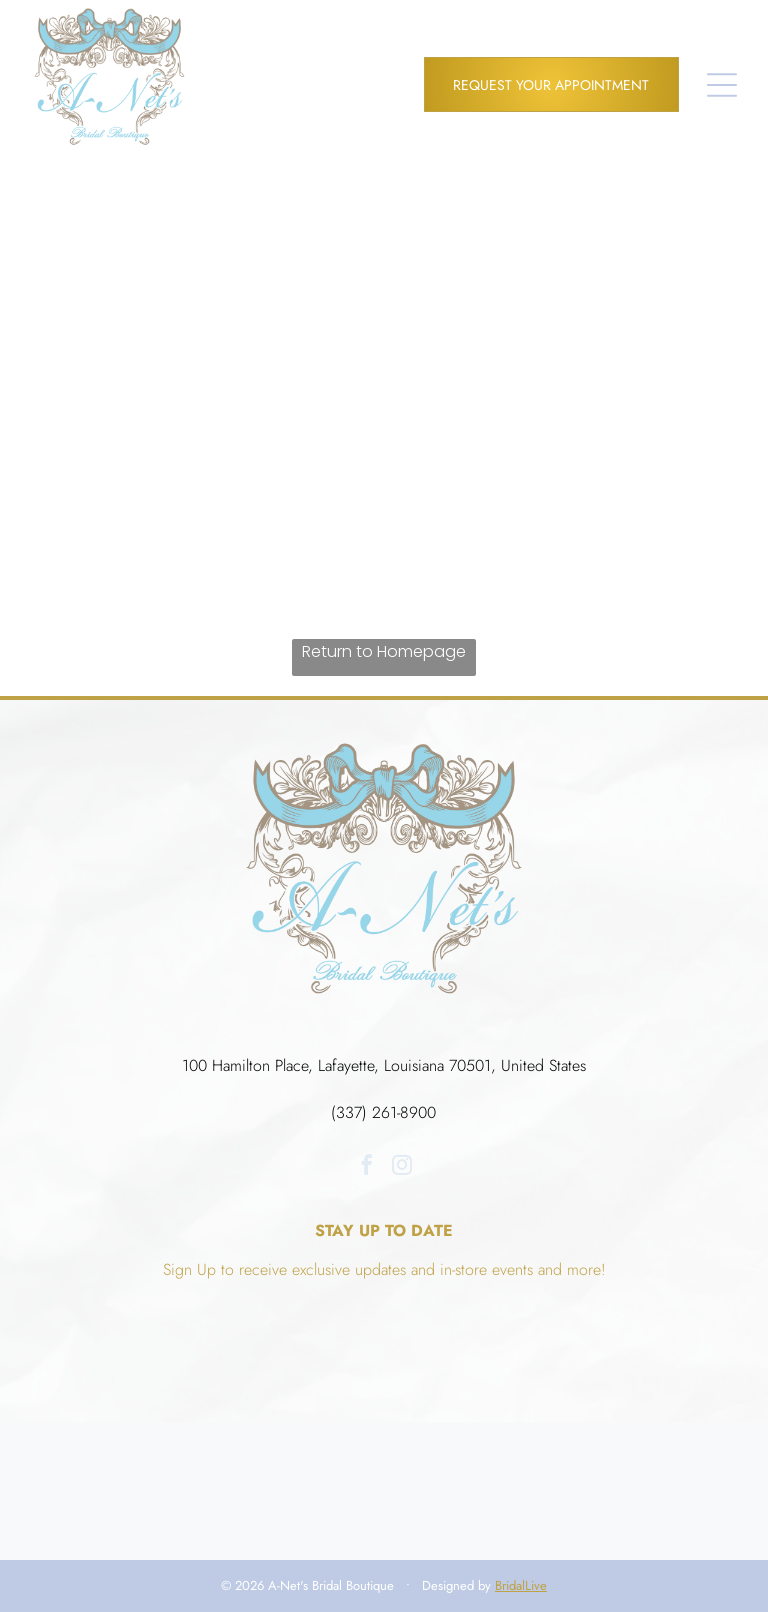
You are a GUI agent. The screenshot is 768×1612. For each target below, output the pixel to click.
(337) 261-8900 (383, 1112)
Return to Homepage (384, 651)
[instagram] (402, 1167)
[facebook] (367, 1167)
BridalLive (521, 1585)
